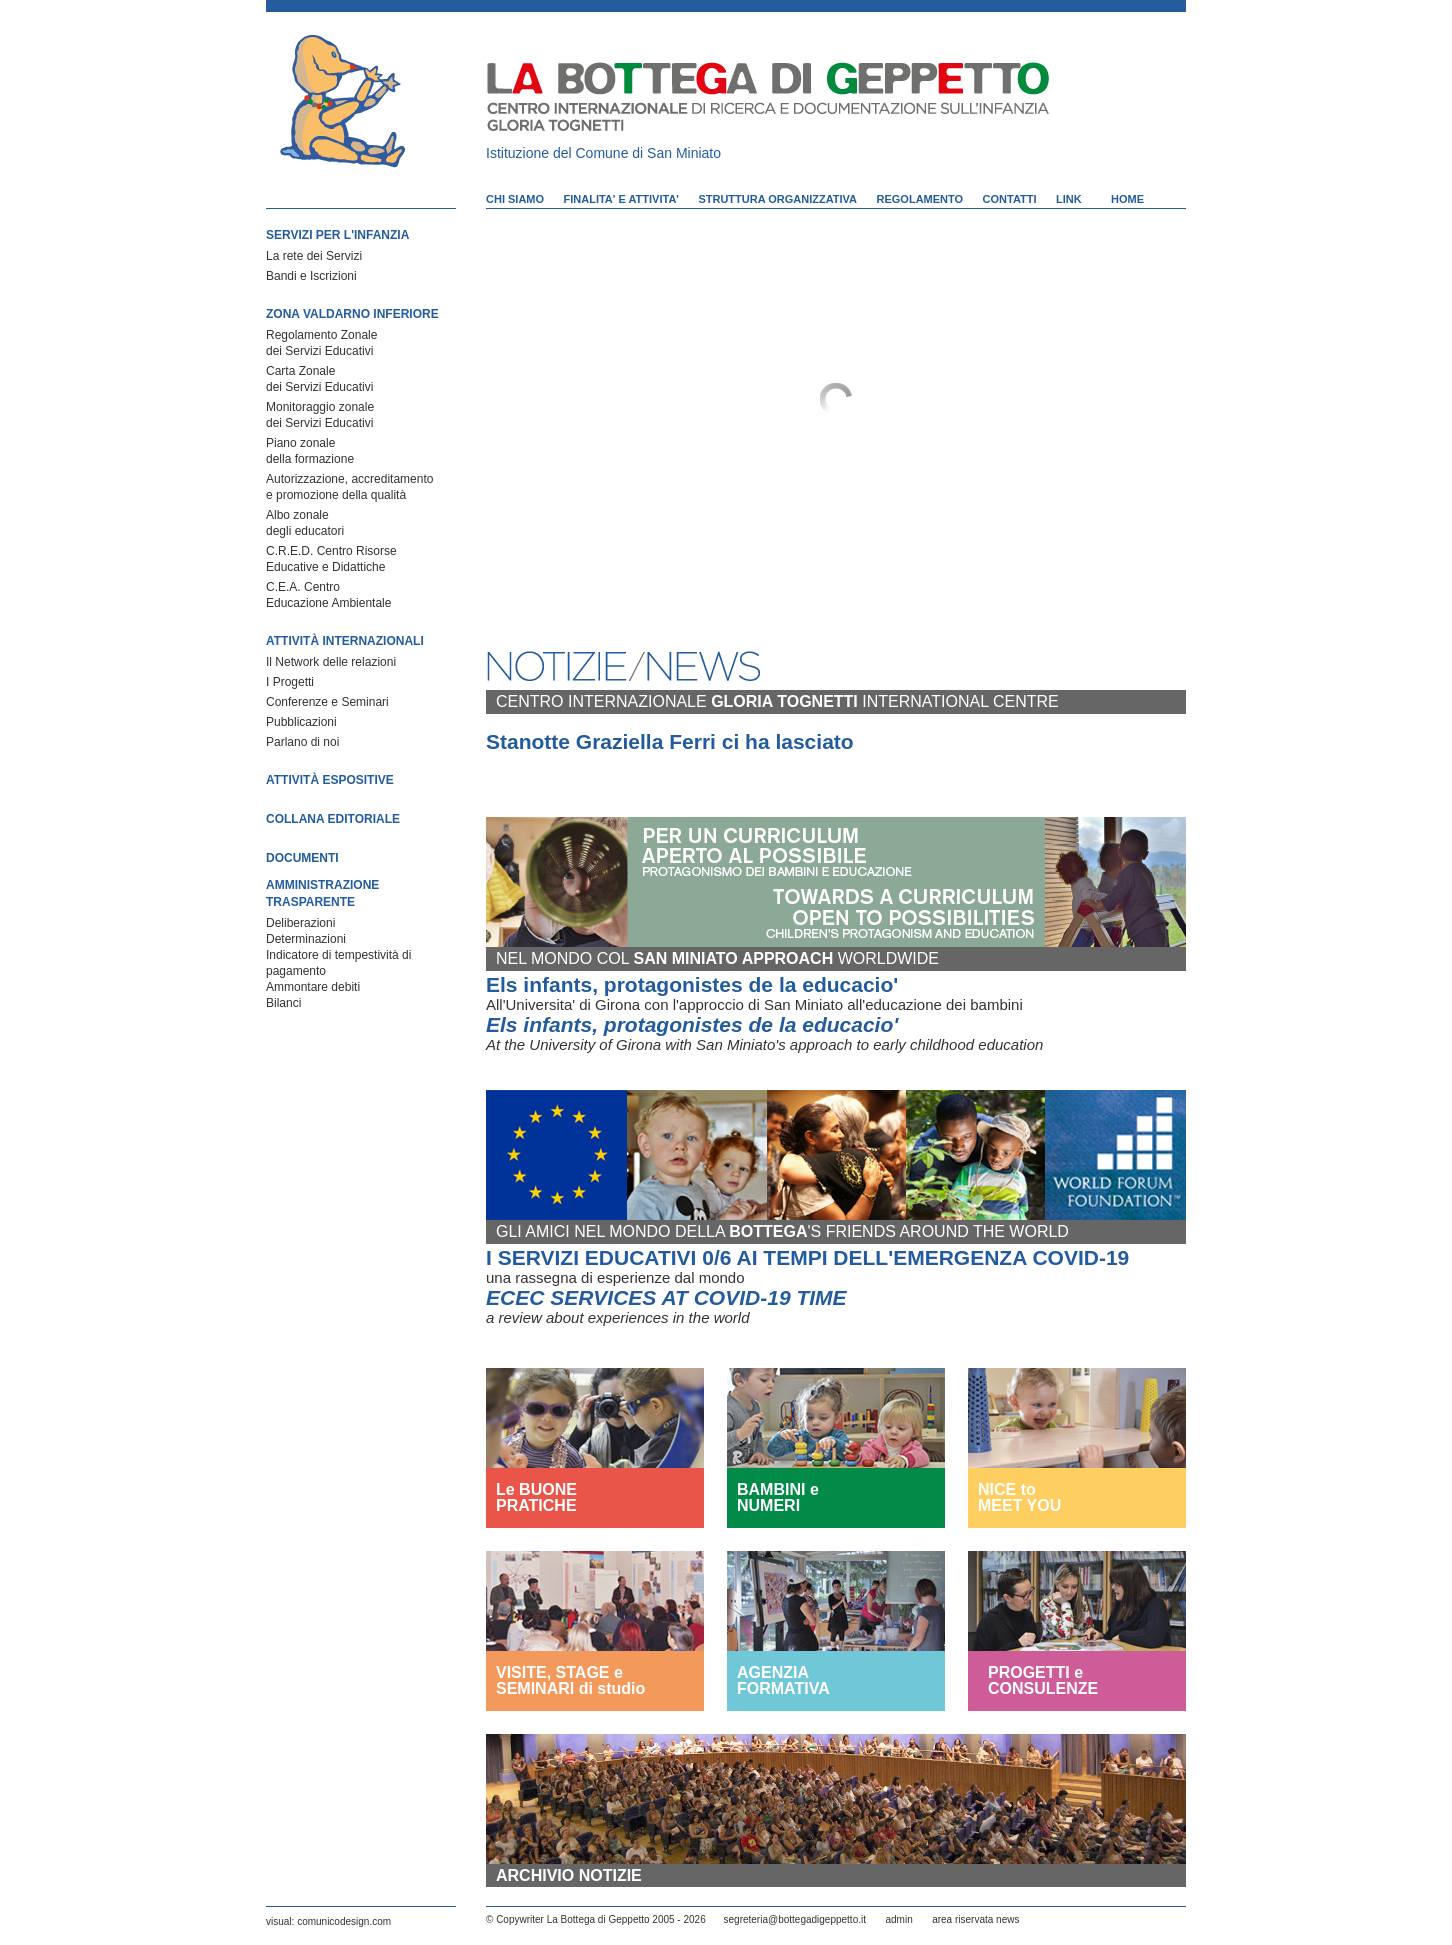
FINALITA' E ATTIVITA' (621, 199)
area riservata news (975, 1919)
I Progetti (290, 682)
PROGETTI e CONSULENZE (1043, 1681)
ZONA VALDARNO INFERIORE (352, 314)
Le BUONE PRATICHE (536, 1497)
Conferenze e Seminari (327, 702)
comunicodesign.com (344, 1921)
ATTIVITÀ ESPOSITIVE (330, 780)
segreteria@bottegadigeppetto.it (795, 1919)
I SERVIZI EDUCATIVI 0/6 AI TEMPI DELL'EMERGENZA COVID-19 (807, 1257)
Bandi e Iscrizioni (311, 276)
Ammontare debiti (313, 987)
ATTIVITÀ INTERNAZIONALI (345, 641)
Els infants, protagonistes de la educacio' (692, 984)
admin (898, 1919)
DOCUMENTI (302, 858)
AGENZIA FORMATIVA (783, 1680)
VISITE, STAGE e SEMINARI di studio (570, 1680)
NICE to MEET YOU (1019, 1497)
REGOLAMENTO (920, 199)
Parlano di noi (302, 742)
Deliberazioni (300, 923)
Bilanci (283, 1003)
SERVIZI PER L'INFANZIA (337, 235)
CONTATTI (1010, 199)
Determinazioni (306, 939)
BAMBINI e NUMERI (778, 1497)
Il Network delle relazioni (331, 662)
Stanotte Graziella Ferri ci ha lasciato (670, 741)
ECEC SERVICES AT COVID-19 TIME (666, 1297)
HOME (1127, 199)
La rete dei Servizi (314, 256)
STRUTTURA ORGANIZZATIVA (777, 199)
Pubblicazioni (301, 722)
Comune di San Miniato (649, 153)
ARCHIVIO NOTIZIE (569, 1875)
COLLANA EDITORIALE (333, 819)
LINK (1069, 199)
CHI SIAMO (515, 199)
